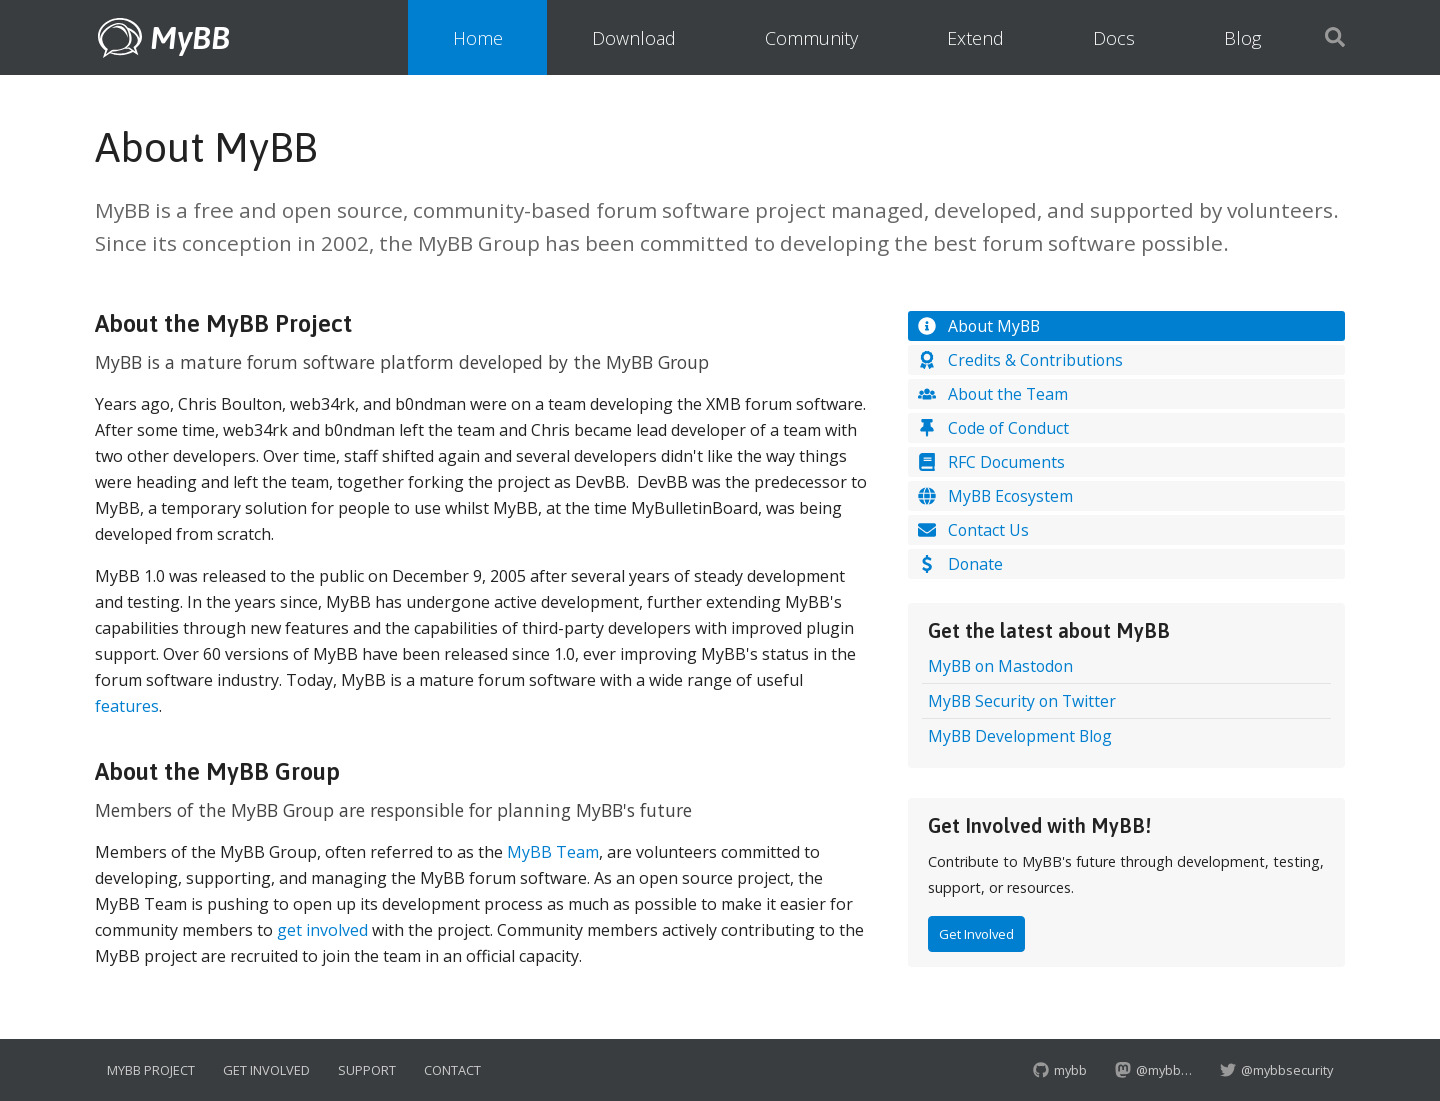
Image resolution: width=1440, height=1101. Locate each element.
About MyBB (978, 326)
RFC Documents (990, 462)
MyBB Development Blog (1020, 736)
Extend (975, 38)
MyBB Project (151, 1070)
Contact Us (972, 530)
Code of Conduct (992, 428)
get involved (322, 930)
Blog (1242, 38)
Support (367, 1070)
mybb (1060, 1070)
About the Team (992, 394)
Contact (452, 1070)
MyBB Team (553, 852)
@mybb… (1153, 1070)
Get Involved (976, 934)
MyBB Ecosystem (994, 496)
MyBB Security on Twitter (1022, 701)
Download (634, 38)
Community (811, 38)
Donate (959, 564)
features (127, 706)
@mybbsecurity (1276, 1070)
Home (478, 38)
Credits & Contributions (1019, 360)
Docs (1114, 38)
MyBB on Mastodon (1000, 666)
